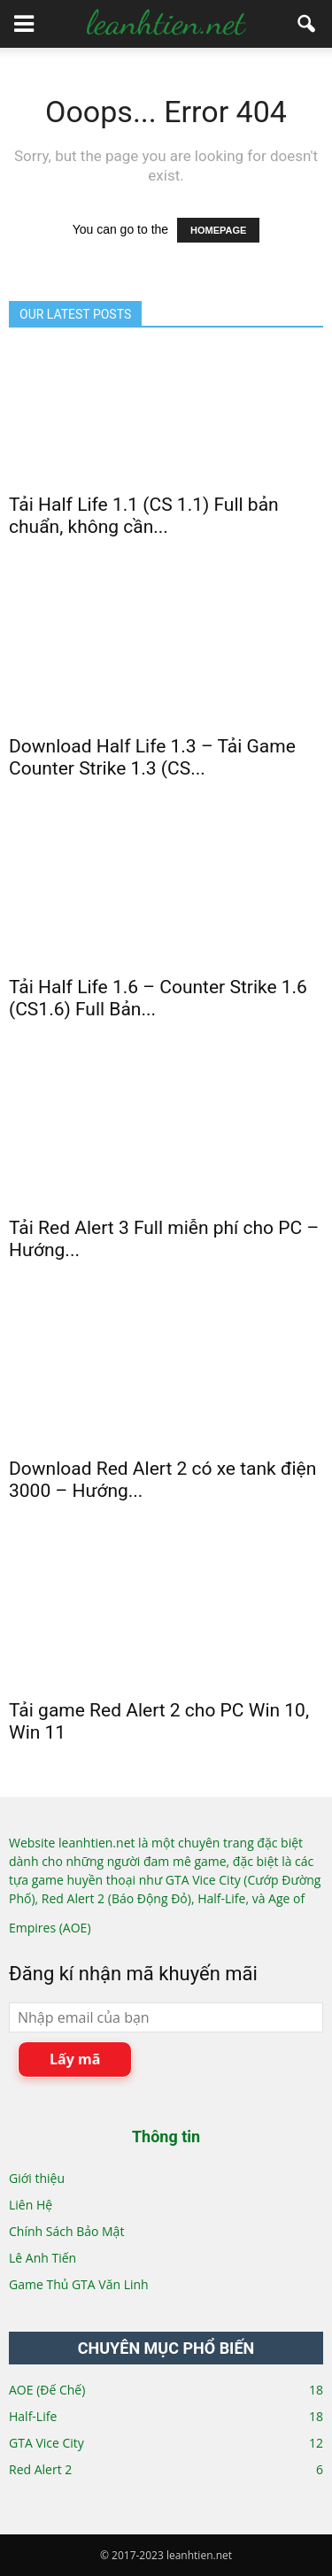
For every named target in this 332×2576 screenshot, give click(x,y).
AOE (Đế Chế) (47, 2389)
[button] (307, 24)
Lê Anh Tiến (42, 2257)
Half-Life (33, 2416)
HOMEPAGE (218, 230)
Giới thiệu (37, 2178)
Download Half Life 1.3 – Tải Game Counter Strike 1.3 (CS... (152, 757)
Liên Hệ (30, 2204)
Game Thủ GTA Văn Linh (79, 2284)
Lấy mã (75, 2059)
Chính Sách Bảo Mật (66, 2231)
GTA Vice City (46, 2442)
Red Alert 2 (40, 2469)
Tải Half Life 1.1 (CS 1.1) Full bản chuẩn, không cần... (144, 515)
